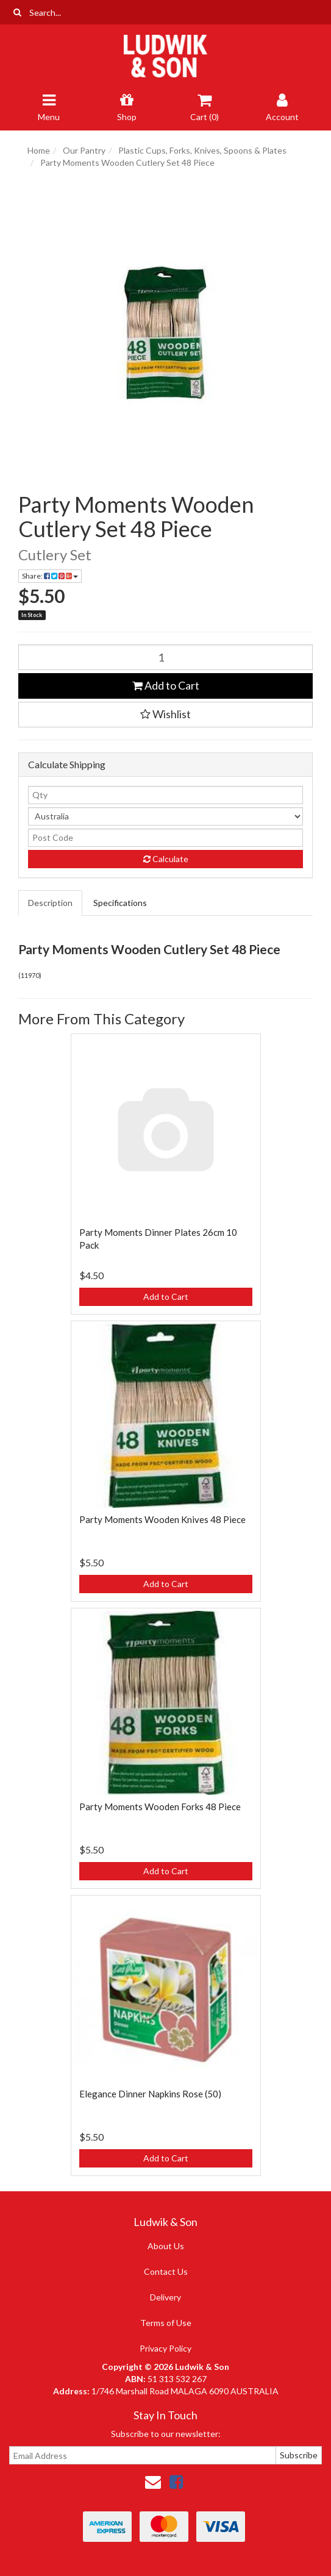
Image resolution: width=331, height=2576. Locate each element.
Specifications (120, 902)
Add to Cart (165, 685)
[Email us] (153, 2481)
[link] (176, 2481)
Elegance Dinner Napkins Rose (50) (150, 2093)
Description (50, 902)
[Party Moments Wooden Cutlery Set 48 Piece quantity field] (165, 657)
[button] (165, 714)
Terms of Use (165, 2322)
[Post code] (165, 838)
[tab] (51, 903)
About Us (166, 2246)
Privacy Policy (165, 2348)
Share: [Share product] (50, 575)
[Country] (165, 816)
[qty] (165, 795)
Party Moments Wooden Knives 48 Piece (162, 1519)
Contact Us (166, 2271)
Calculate (165, 859)
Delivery (165, 2297)
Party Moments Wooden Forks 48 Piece (160, 1806)
